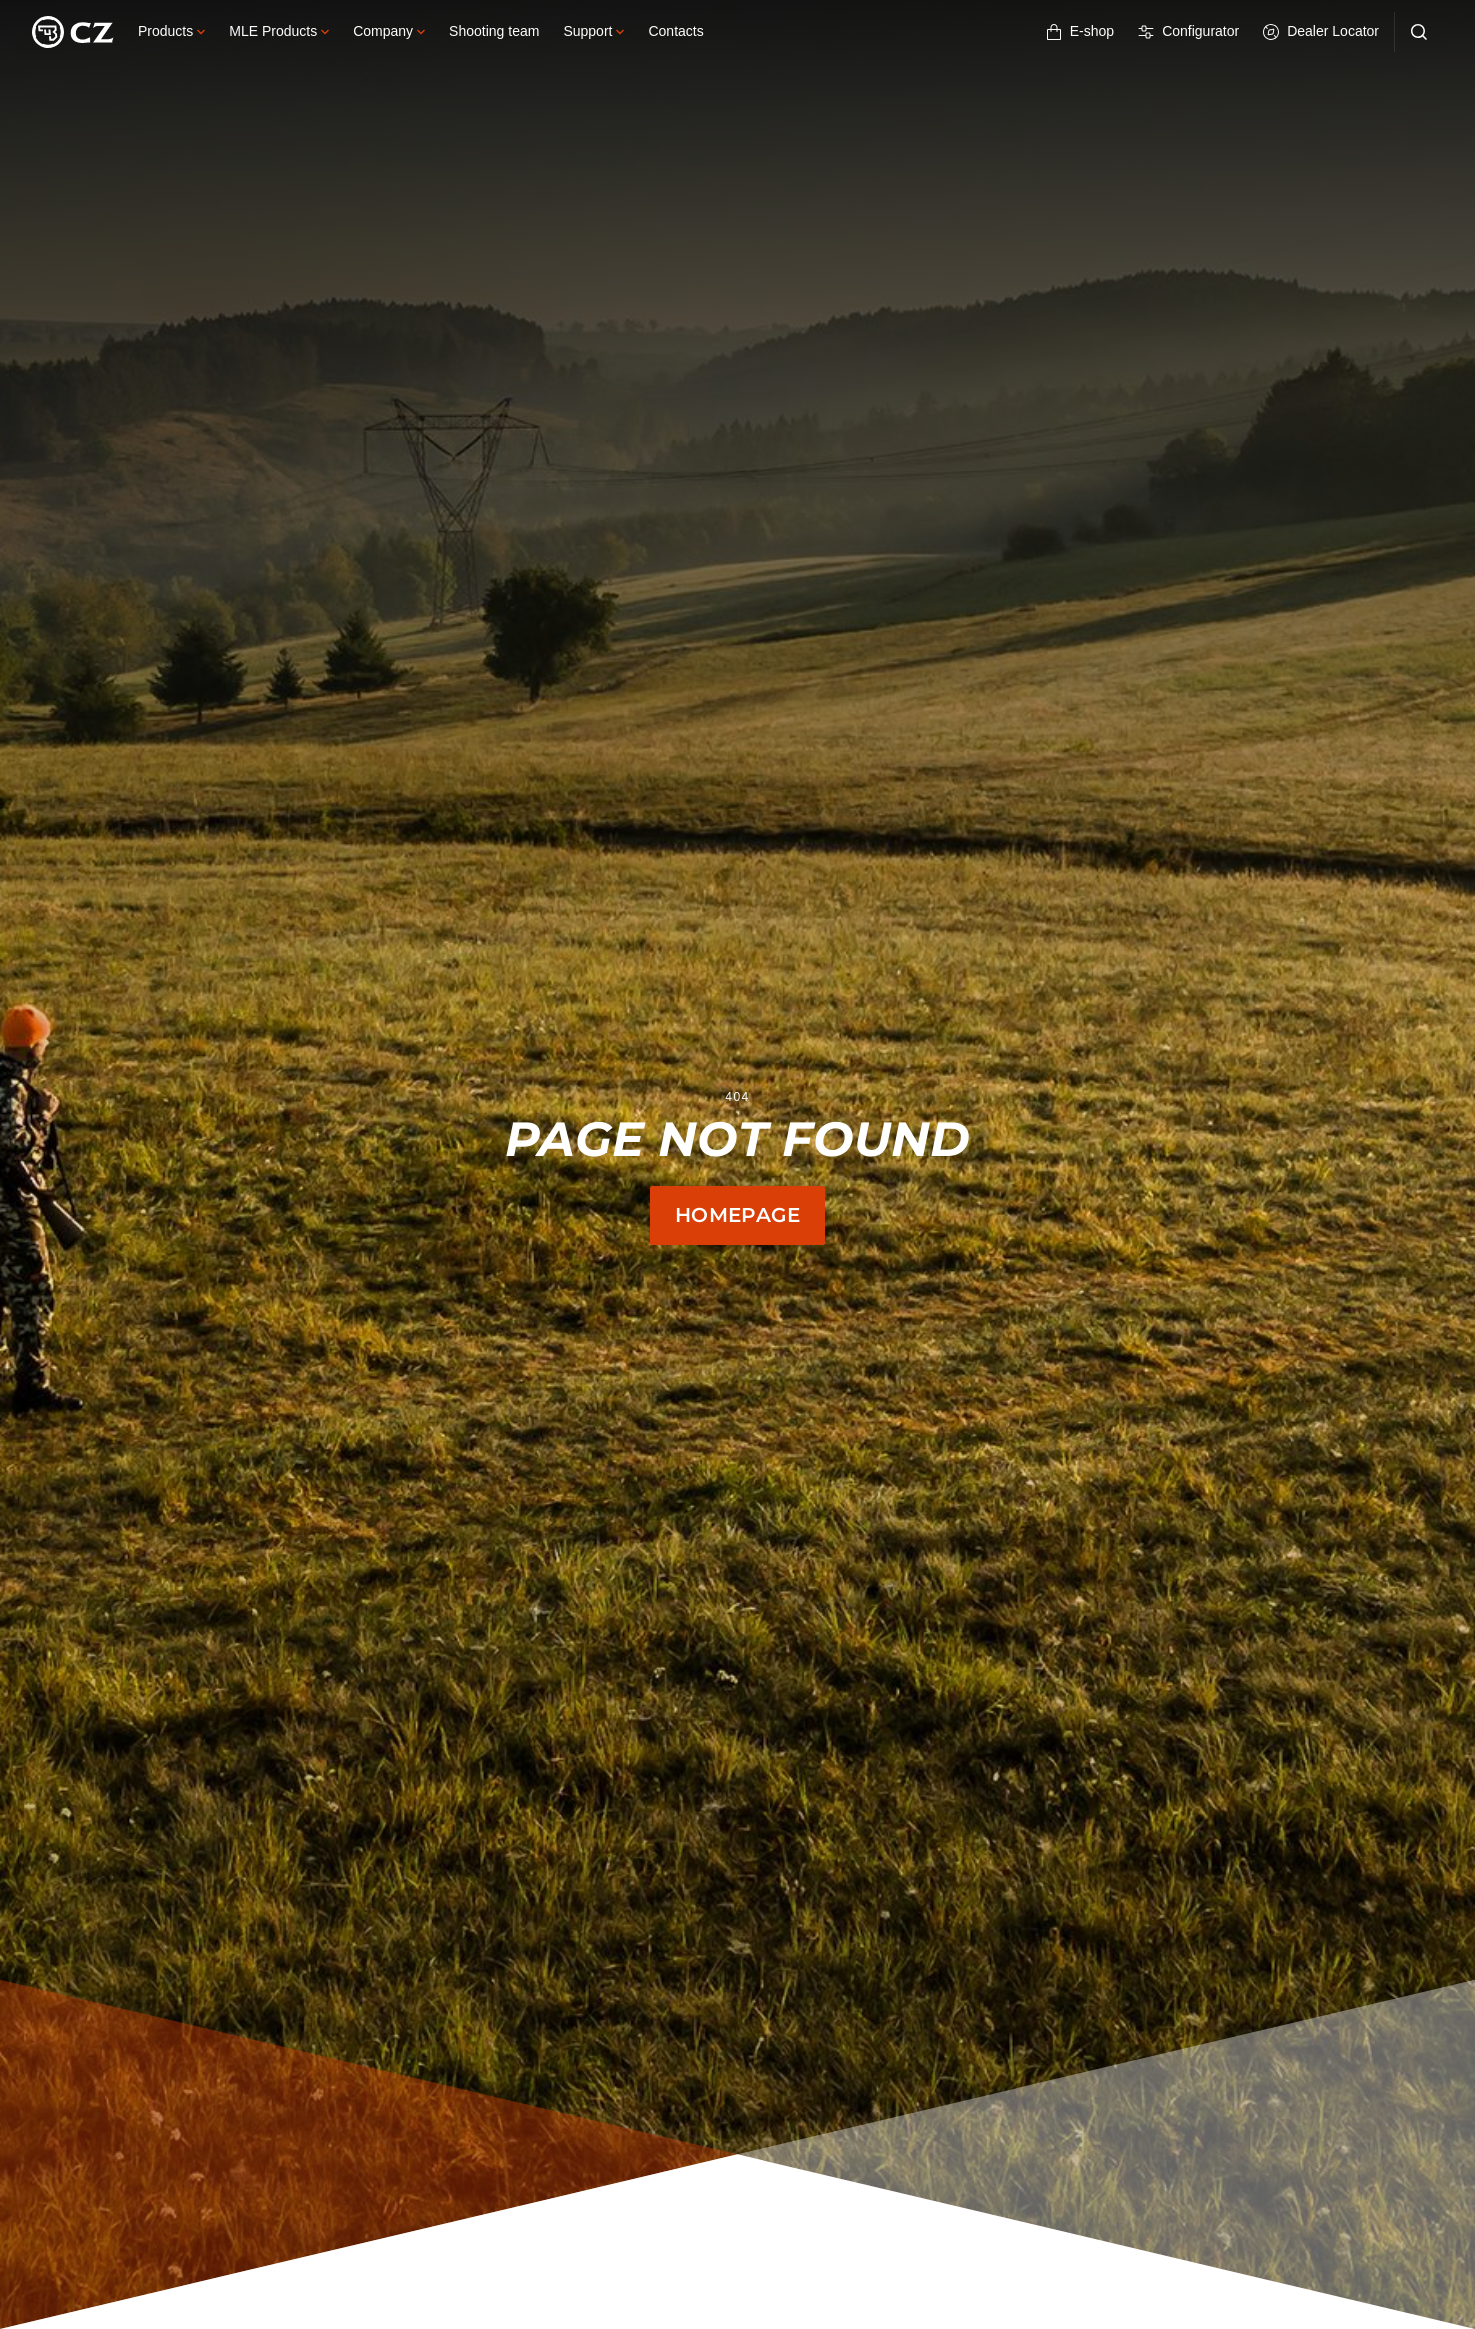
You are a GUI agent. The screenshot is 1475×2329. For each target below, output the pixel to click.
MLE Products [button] (279, 31)
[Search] (1419, 32)
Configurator (1188, 31)
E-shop (1080, 31)
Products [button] (171, 31)
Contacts (675, 31)
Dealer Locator (1321, 31)
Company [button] (389, 31)
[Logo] (73, 32)
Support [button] (593, 31)
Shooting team (494, 31)
